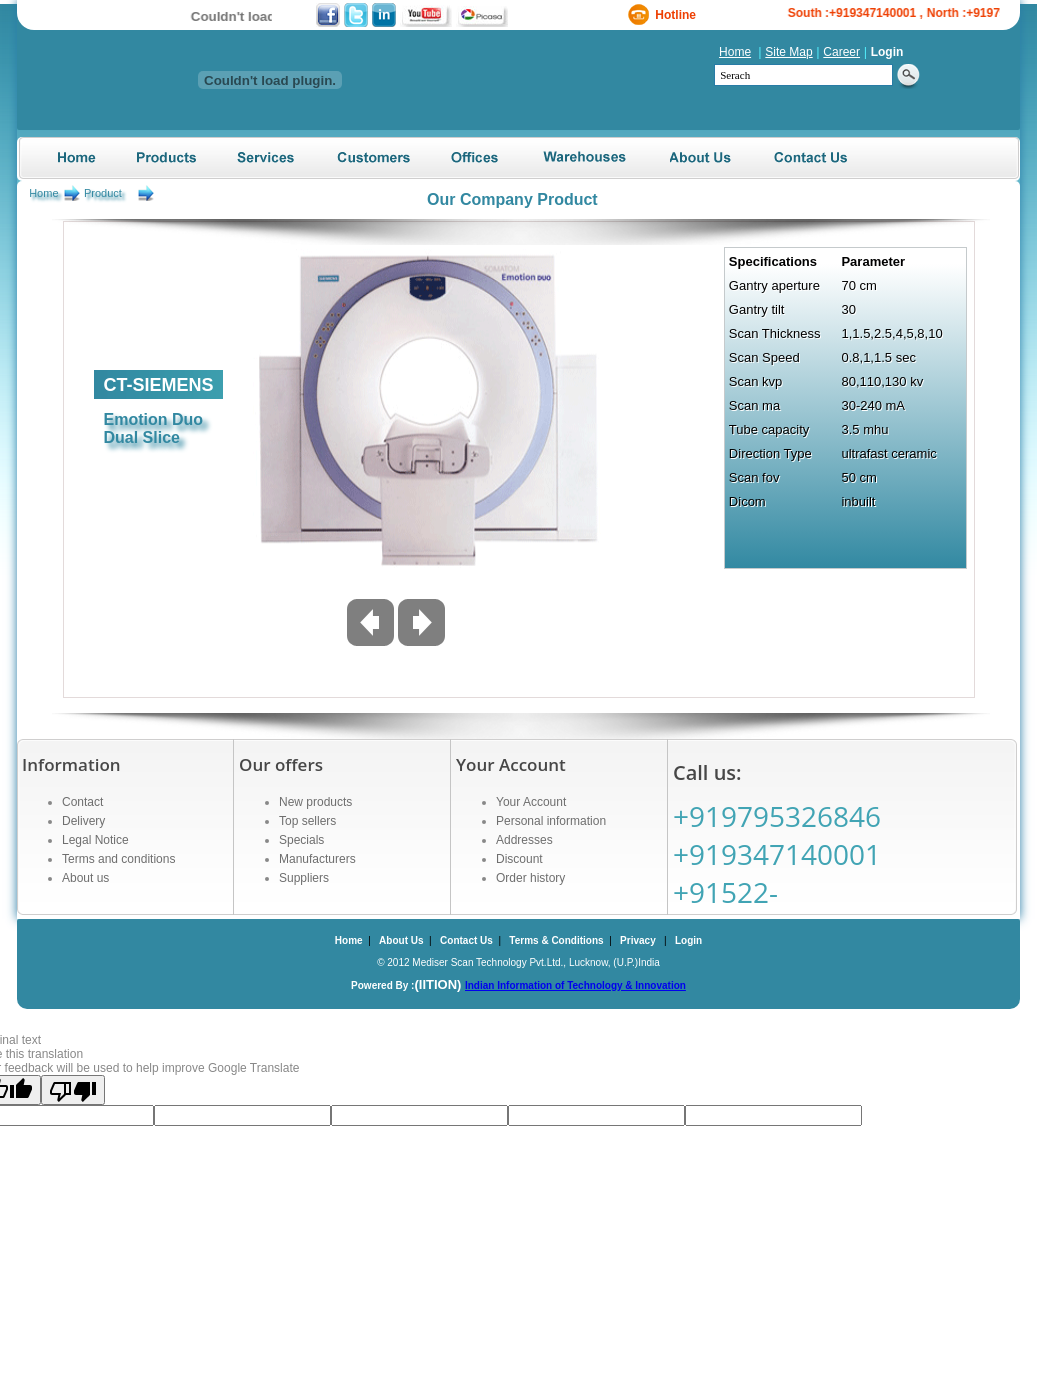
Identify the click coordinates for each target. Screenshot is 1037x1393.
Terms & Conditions (556, 940)
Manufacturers (317, 859)
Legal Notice (95, 840)
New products (315, 802)
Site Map (788, 52)
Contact (82, 802)
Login (887, 52)
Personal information (551, 821)
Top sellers (307, 821)
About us (85, 878)
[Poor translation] (73, 1090)
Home (735, 52)
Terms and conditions (118, 859)
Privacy (638, 940)
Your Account (531, 802)
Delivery (83, 821)
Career (841, 52)
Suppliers (304, 878)
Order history (530, 878)
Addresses (524, 840)
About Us (401, 940)
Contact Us (466, 940)
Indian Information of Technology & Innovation (575, 985)
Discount (519, 859)
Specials (301, 840)
